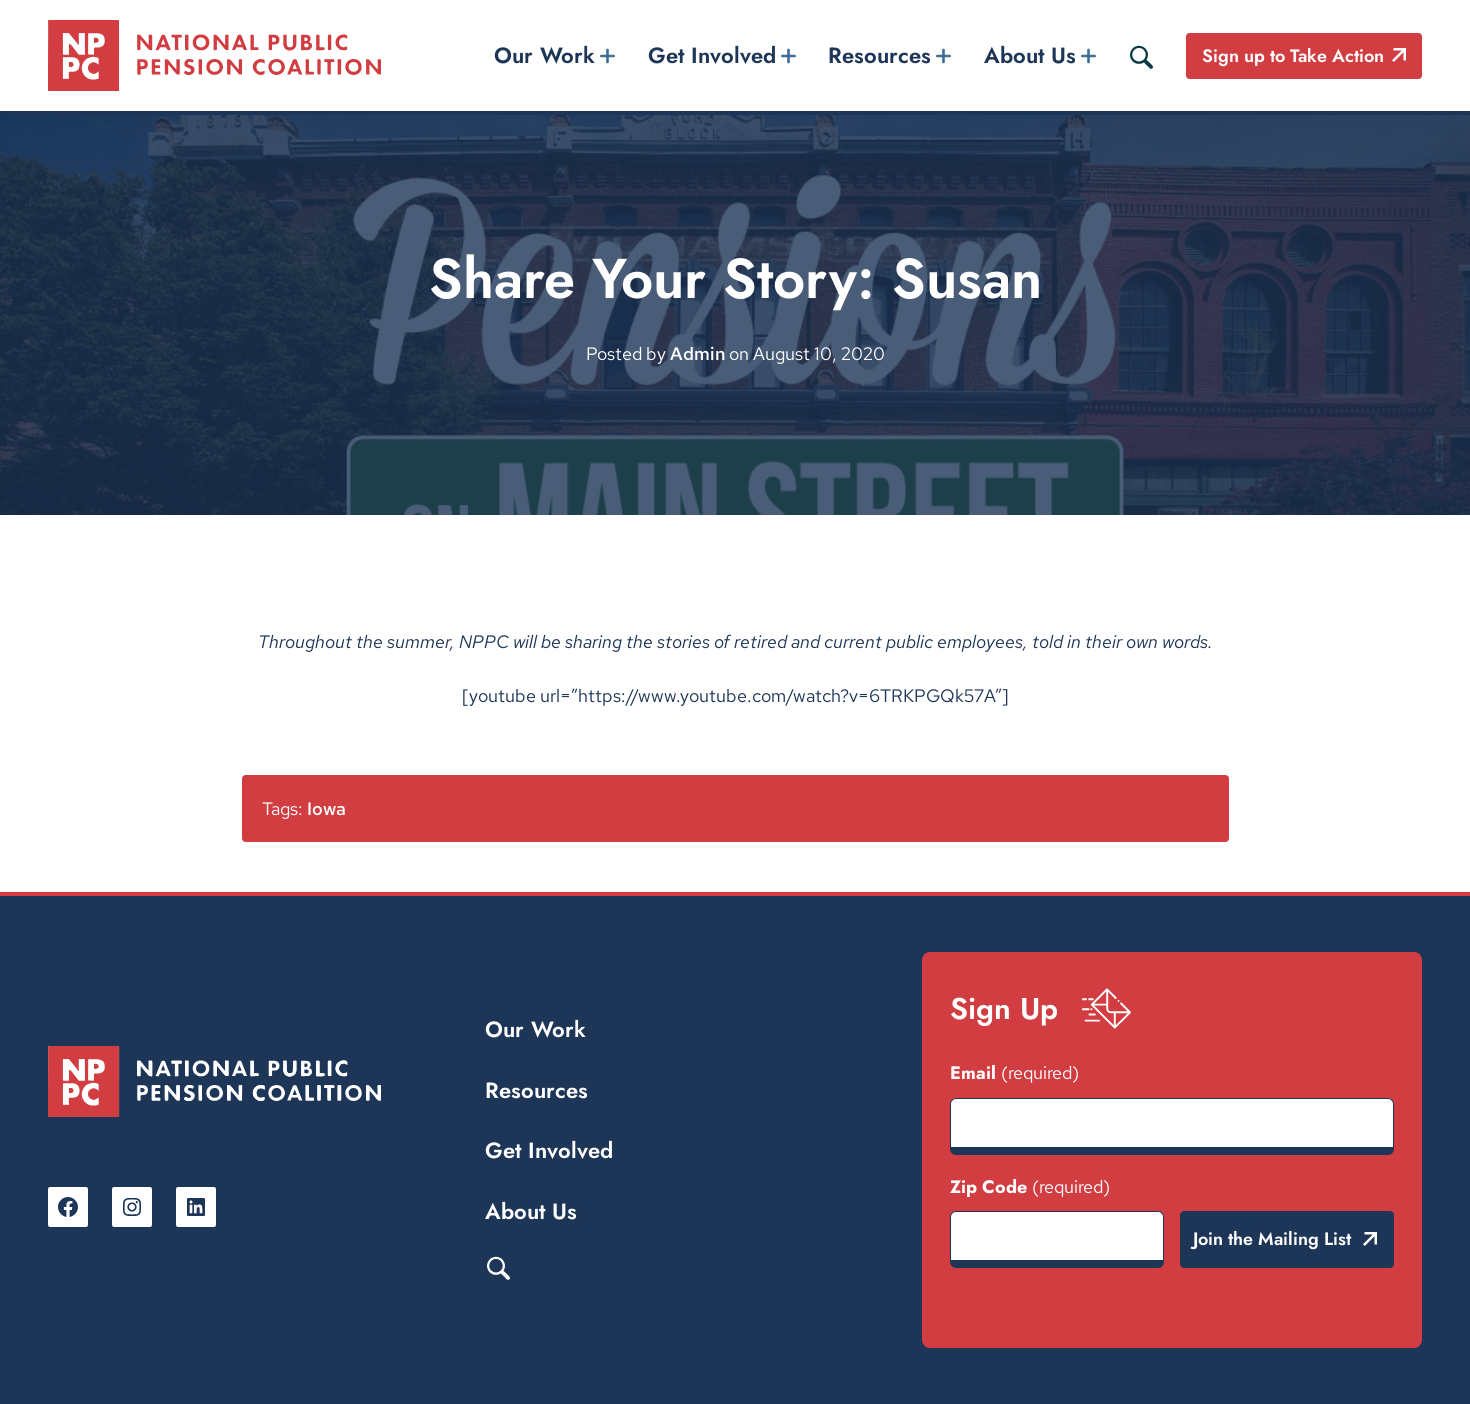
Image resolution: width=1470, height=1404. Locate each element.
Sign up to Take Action (1293, 56)
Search (498, 1267)
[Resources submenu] (944, 55)
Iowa (326, 808)
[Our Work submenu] (608, 55)
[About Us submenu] (1088, 55)
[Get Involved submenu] (788, 55)
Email (1014, 1073)
